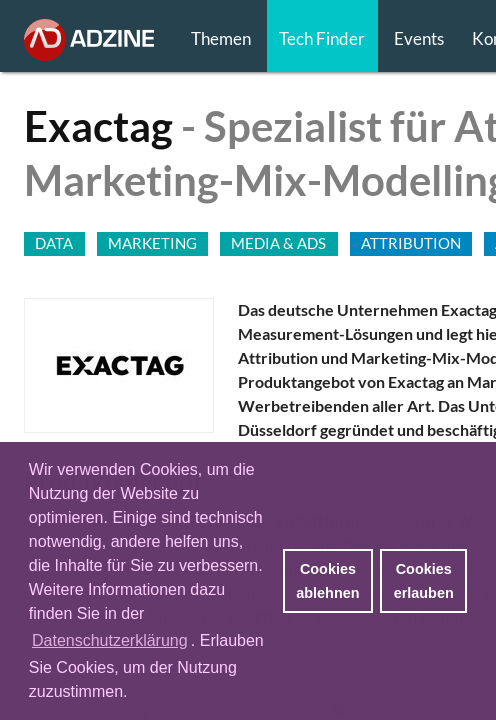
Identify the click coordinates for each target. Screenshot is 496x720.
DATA (54, 243)
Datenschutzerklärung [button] (110, 640)
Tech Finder (322, 38)
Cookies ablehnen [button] (327, 581)
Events (419, 38)
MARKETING (152, 243)
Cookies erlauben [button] (424, 581)
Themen (221, 38)
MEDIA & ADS (278, 243)
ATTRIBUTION (411, 243)
